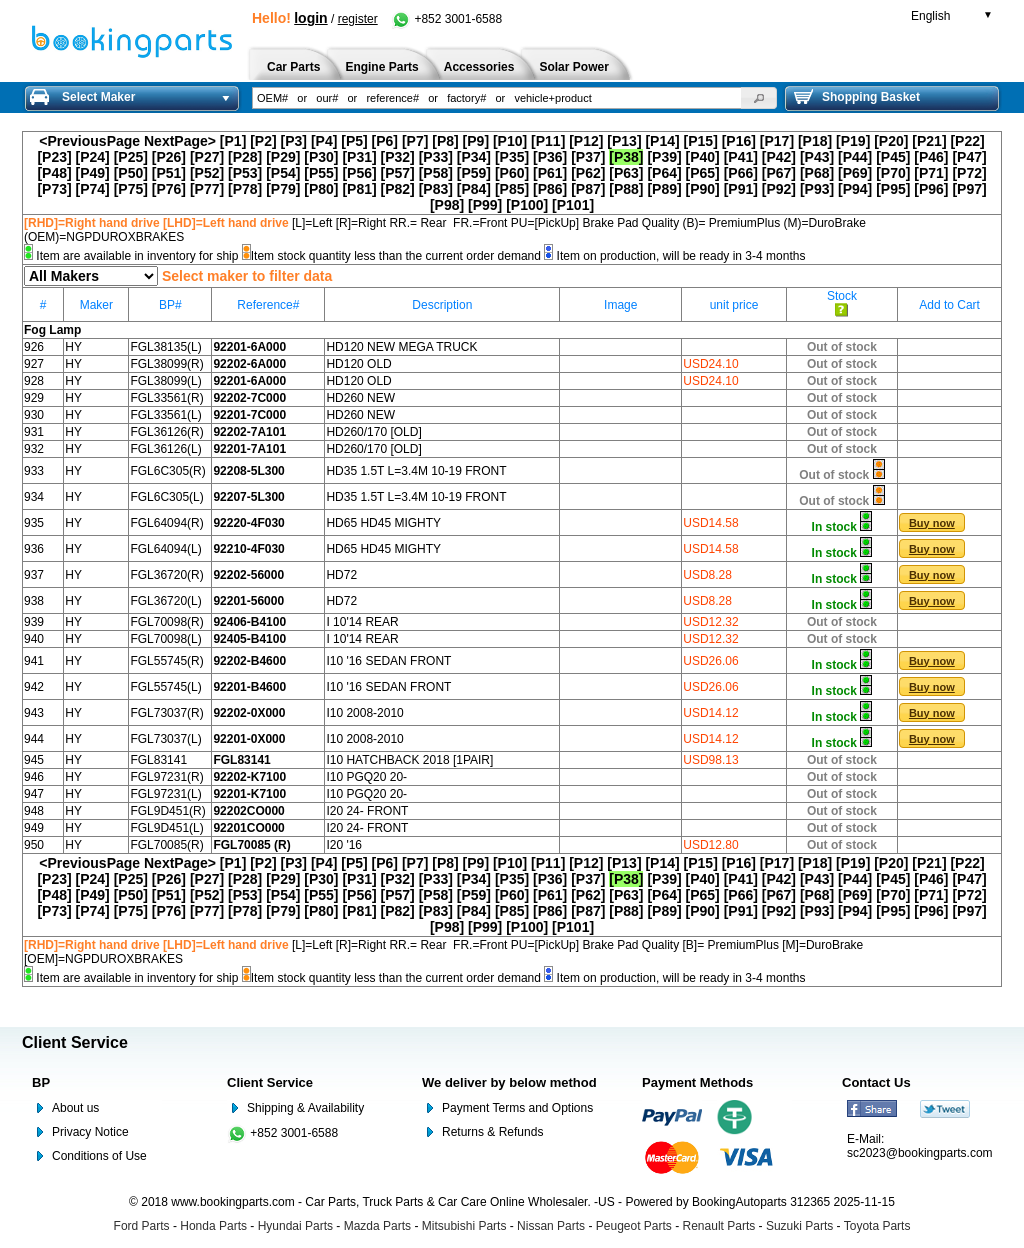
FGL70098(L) (165, 639)
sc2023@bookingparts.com (920, 1153)
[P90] (703, 189)
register (358, 19)
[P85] (512, 189)
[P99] (485, 205)
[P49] (93, 173)
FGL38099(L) (165, 381)
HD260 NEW (360, 398)
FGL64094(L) (165, 549)
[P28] (245, 157)
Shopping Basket (857, 97)
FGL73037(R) (166, 713)
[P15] (701, 141)
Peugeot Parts (634, 1226)
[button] (759, 98)
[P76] (169, 189)
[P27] (207, 157)
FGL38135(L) (165, 347)
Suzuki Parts (799, 1226)
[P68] (817, 173)
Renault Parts (719, 1226)
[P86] (550, 189)
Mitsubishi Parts (464, 1226)
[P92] (779, 189)
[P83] (436, 189)
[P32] (398, 157)
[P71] (931, 173)
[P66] (741, 173)
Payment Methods (697, 1082)
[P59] (474, 173)
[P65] (703, 173)
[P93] (817, 189)
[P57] (398, 173)
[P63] (626, 173)
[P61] (550, 173)
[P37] (588, 157)
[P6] (385, 141)
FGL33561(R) (166, 398)
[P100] (527, 205)
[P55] (321, 173)
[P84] (474, 189)
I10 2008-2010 (364, 713)
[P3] (294, 141)
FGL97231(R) (166, 777)
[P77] (207, 189)
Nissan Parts (551, 1226)
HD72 (341, 575)
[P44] (855, 157)
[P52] (207, 173)
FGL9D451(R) (167, 811)
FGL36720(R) (166, 575)
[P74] (93, 189)
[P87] (588, 189)
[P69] (855, 173)
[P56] (359, 173)
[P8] (445, 141)
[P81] (359, 189)
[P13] (624, 141)
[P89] (664, 189)
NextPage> (180, 141)
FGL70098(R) (166, 622)
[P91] (741, 189)
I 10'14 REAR (362, 622)
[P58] (436, 173)
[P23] (54, 157)
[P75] (131, 189)
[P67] (779, 173)
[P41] (741, 157)
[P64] (664, 173)
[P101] (573, 205)
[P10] (510, 141)
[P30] (321, 157)
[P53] (245, 173)
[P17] (777, 141)
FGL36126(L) (165, 449)
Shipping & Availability (305, 1108)
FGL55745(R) (166, 661)
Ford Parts (142, 1226)
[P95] (893, 189)
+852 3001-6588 (446, 19)
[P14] (662, 141)
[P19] (853, 141)
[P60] (512, 173)
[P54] (283, 173)
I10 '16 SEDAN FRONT (388, 661)
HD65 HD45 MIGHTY (383, 523)
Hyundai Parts (295, 1226)
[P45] (893, 157)
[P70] (893, 173)
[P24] (93, 157)
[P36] (550, 157)
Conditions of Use (99, 1156)
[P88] (626, 189)
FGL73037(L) (165, 739)
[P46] (931, 157)
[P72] (969, 173)
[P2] (263, 141)
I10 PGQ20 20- (366, 777)
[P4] (324, 141)
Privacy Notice (90, 1132)
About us (75, 1108)
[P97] (969, 189)
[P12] (586, 141)
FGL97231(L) (165, 794)
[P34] (474, 157)
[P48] (54, 173)
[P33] (436, 157)
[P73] (54, 189)
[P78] (245, 189)
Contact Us (876, 1082)
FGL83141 (158, 760)
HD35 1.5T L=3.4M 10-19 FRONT (416, 471)
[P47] (969, 157)
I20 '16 (344, 845)
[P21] (929, 141)
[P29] (283, 157)
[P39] (664, 157)
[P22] (967, 141)
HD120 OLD (358, 364)
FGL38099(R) (166, 364)
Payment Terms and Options (517, 1108)
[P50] (131, 173)
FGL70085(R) (166, 845)
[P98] (447, 205)
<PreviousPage (89, 141)
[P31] (359, 157)
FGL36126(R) (166, 432)
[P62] (588, 173)
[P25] (131, 157)
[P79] (283, 189)
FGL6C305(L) (166, 497)
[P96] (931, 189)
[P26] (169, 157)
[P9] (476, 141)
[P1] (233, 141)
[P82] (398, 189)
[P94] (855, 189)
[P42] (779, 157)
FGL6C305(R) (167, 471)
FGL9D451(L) (166, 828)
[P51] (169, 173)
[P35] (512, 157)
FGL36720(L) (165, 601)
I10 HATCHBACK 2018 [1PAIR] (409, 760)
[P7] (415, 141)
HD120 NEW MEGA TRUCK (401, 347)
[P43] (817, 157)
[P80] (321, 189)
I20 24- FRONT (367, 811)
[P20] (891, 141)
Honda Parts (213, 1226)
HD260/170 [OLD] (373, 432)
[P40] (703, 157)
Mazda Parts (377, 1226)
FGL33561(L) (165, 415)
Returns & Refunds (492, 1132)
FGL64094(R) (166, 523)
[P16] (739, 141)
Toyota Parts (877, 1226)
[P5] (354, 141)
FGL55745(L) (165, 687)
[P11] (548, 141)
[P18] (815, 141)
